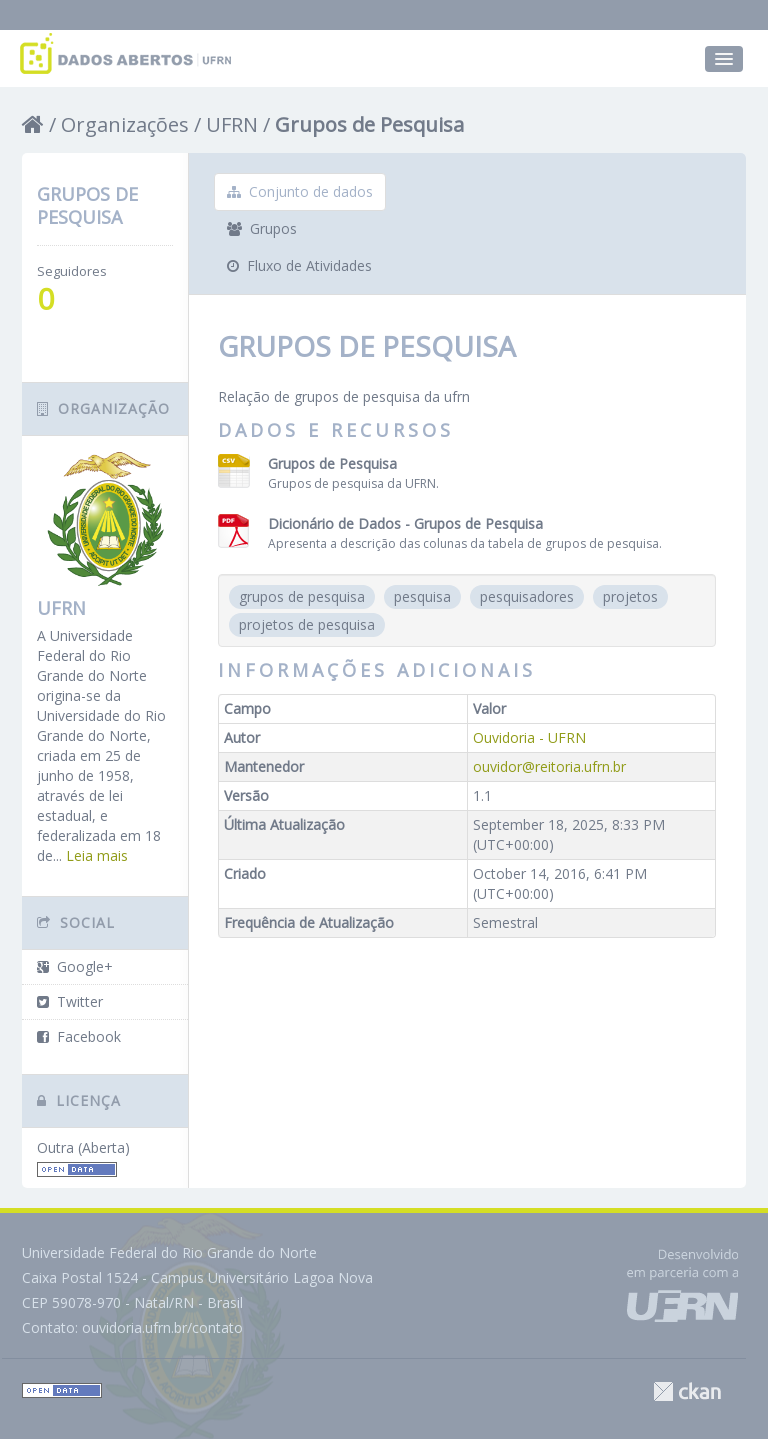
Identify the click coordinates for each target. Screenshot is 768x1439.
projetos (630, 596)
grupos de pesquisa (302, 596)
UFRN (232, 124)
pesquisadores (527, 596)
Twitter (70, 1001)
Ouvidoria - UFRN (529, 737)
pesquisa (422, 596)
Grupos (262, 228)
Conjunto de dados (300, 191)
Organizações (125, 124)
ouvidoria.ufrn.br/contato (162, 1327)
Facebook (79, 1036)
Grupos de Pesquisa (369, 124)
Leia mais (97, 855)
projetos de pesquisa (307, 624)
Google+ (75, 966)
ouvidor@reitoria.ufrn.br (549, 766)
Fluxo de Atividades (299, 265)
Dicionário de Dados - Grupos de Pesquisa (405, 523)
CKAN (687, 1391)
